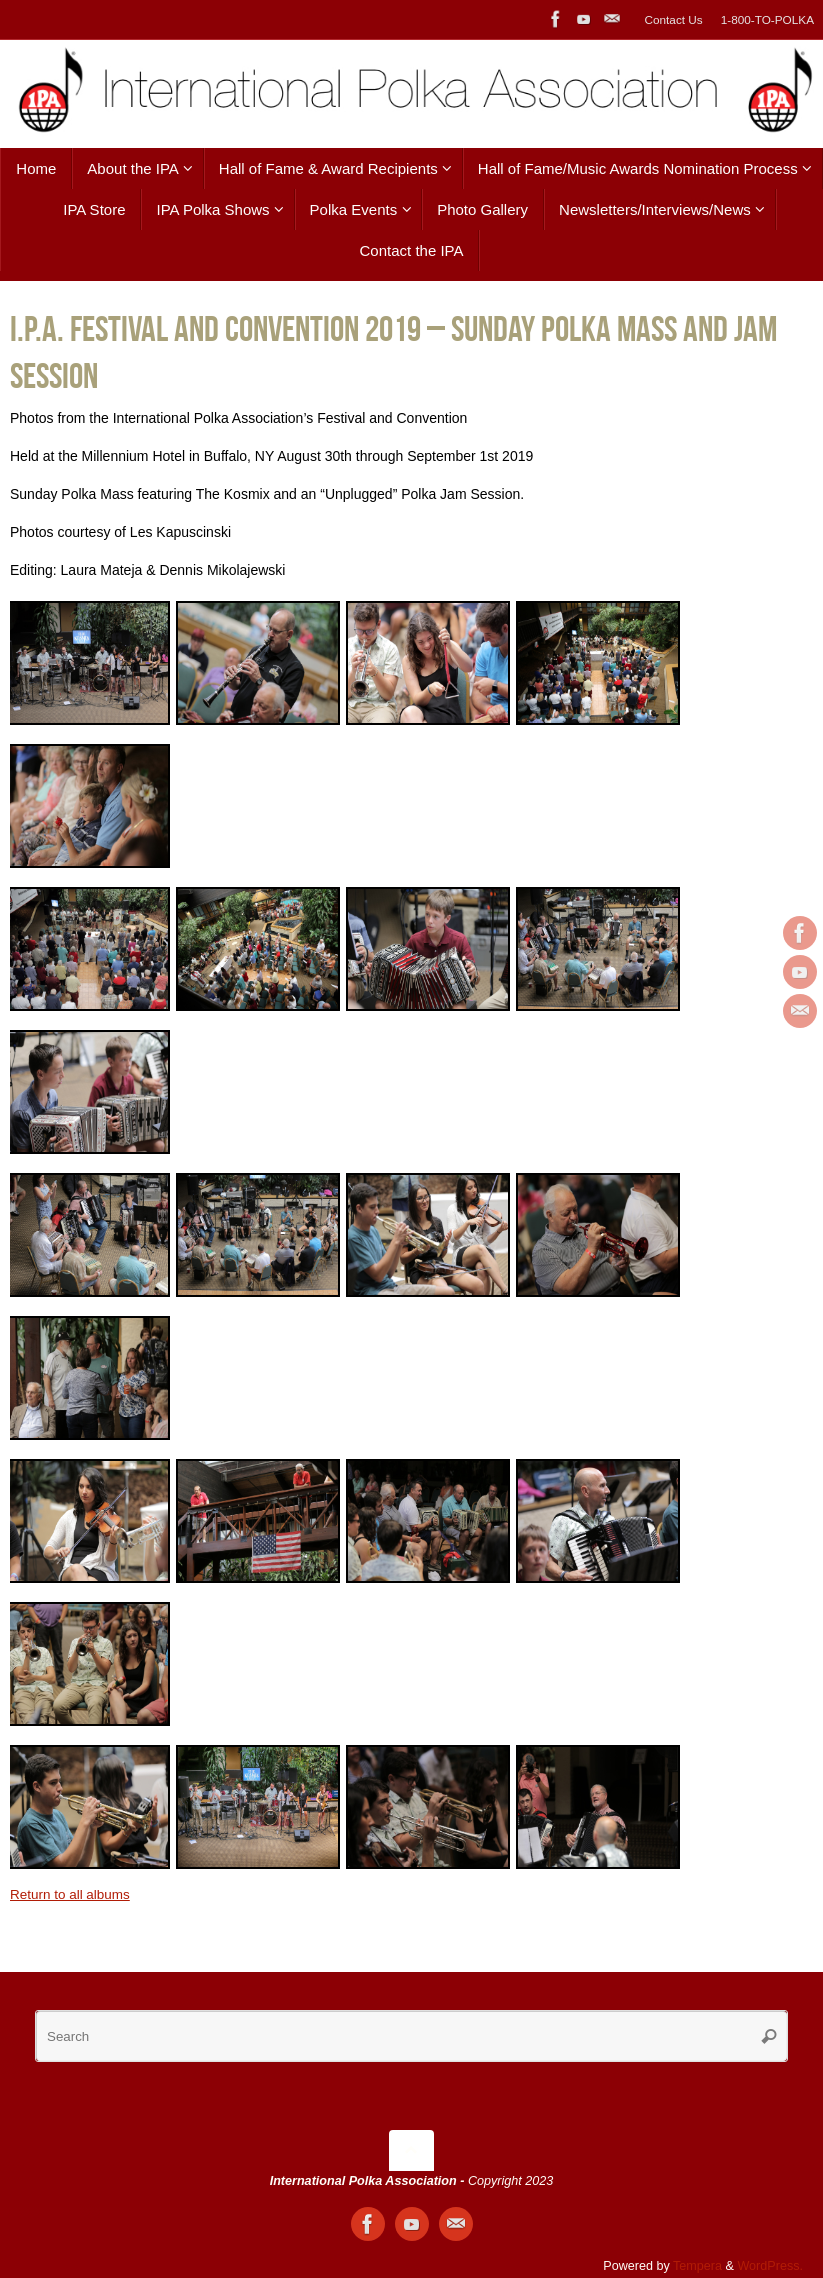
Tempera (697, 2266)
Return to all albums (72, 1894)
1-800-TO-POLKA (767, 19)
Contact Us (672, 19)
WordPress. (770, 2266)
